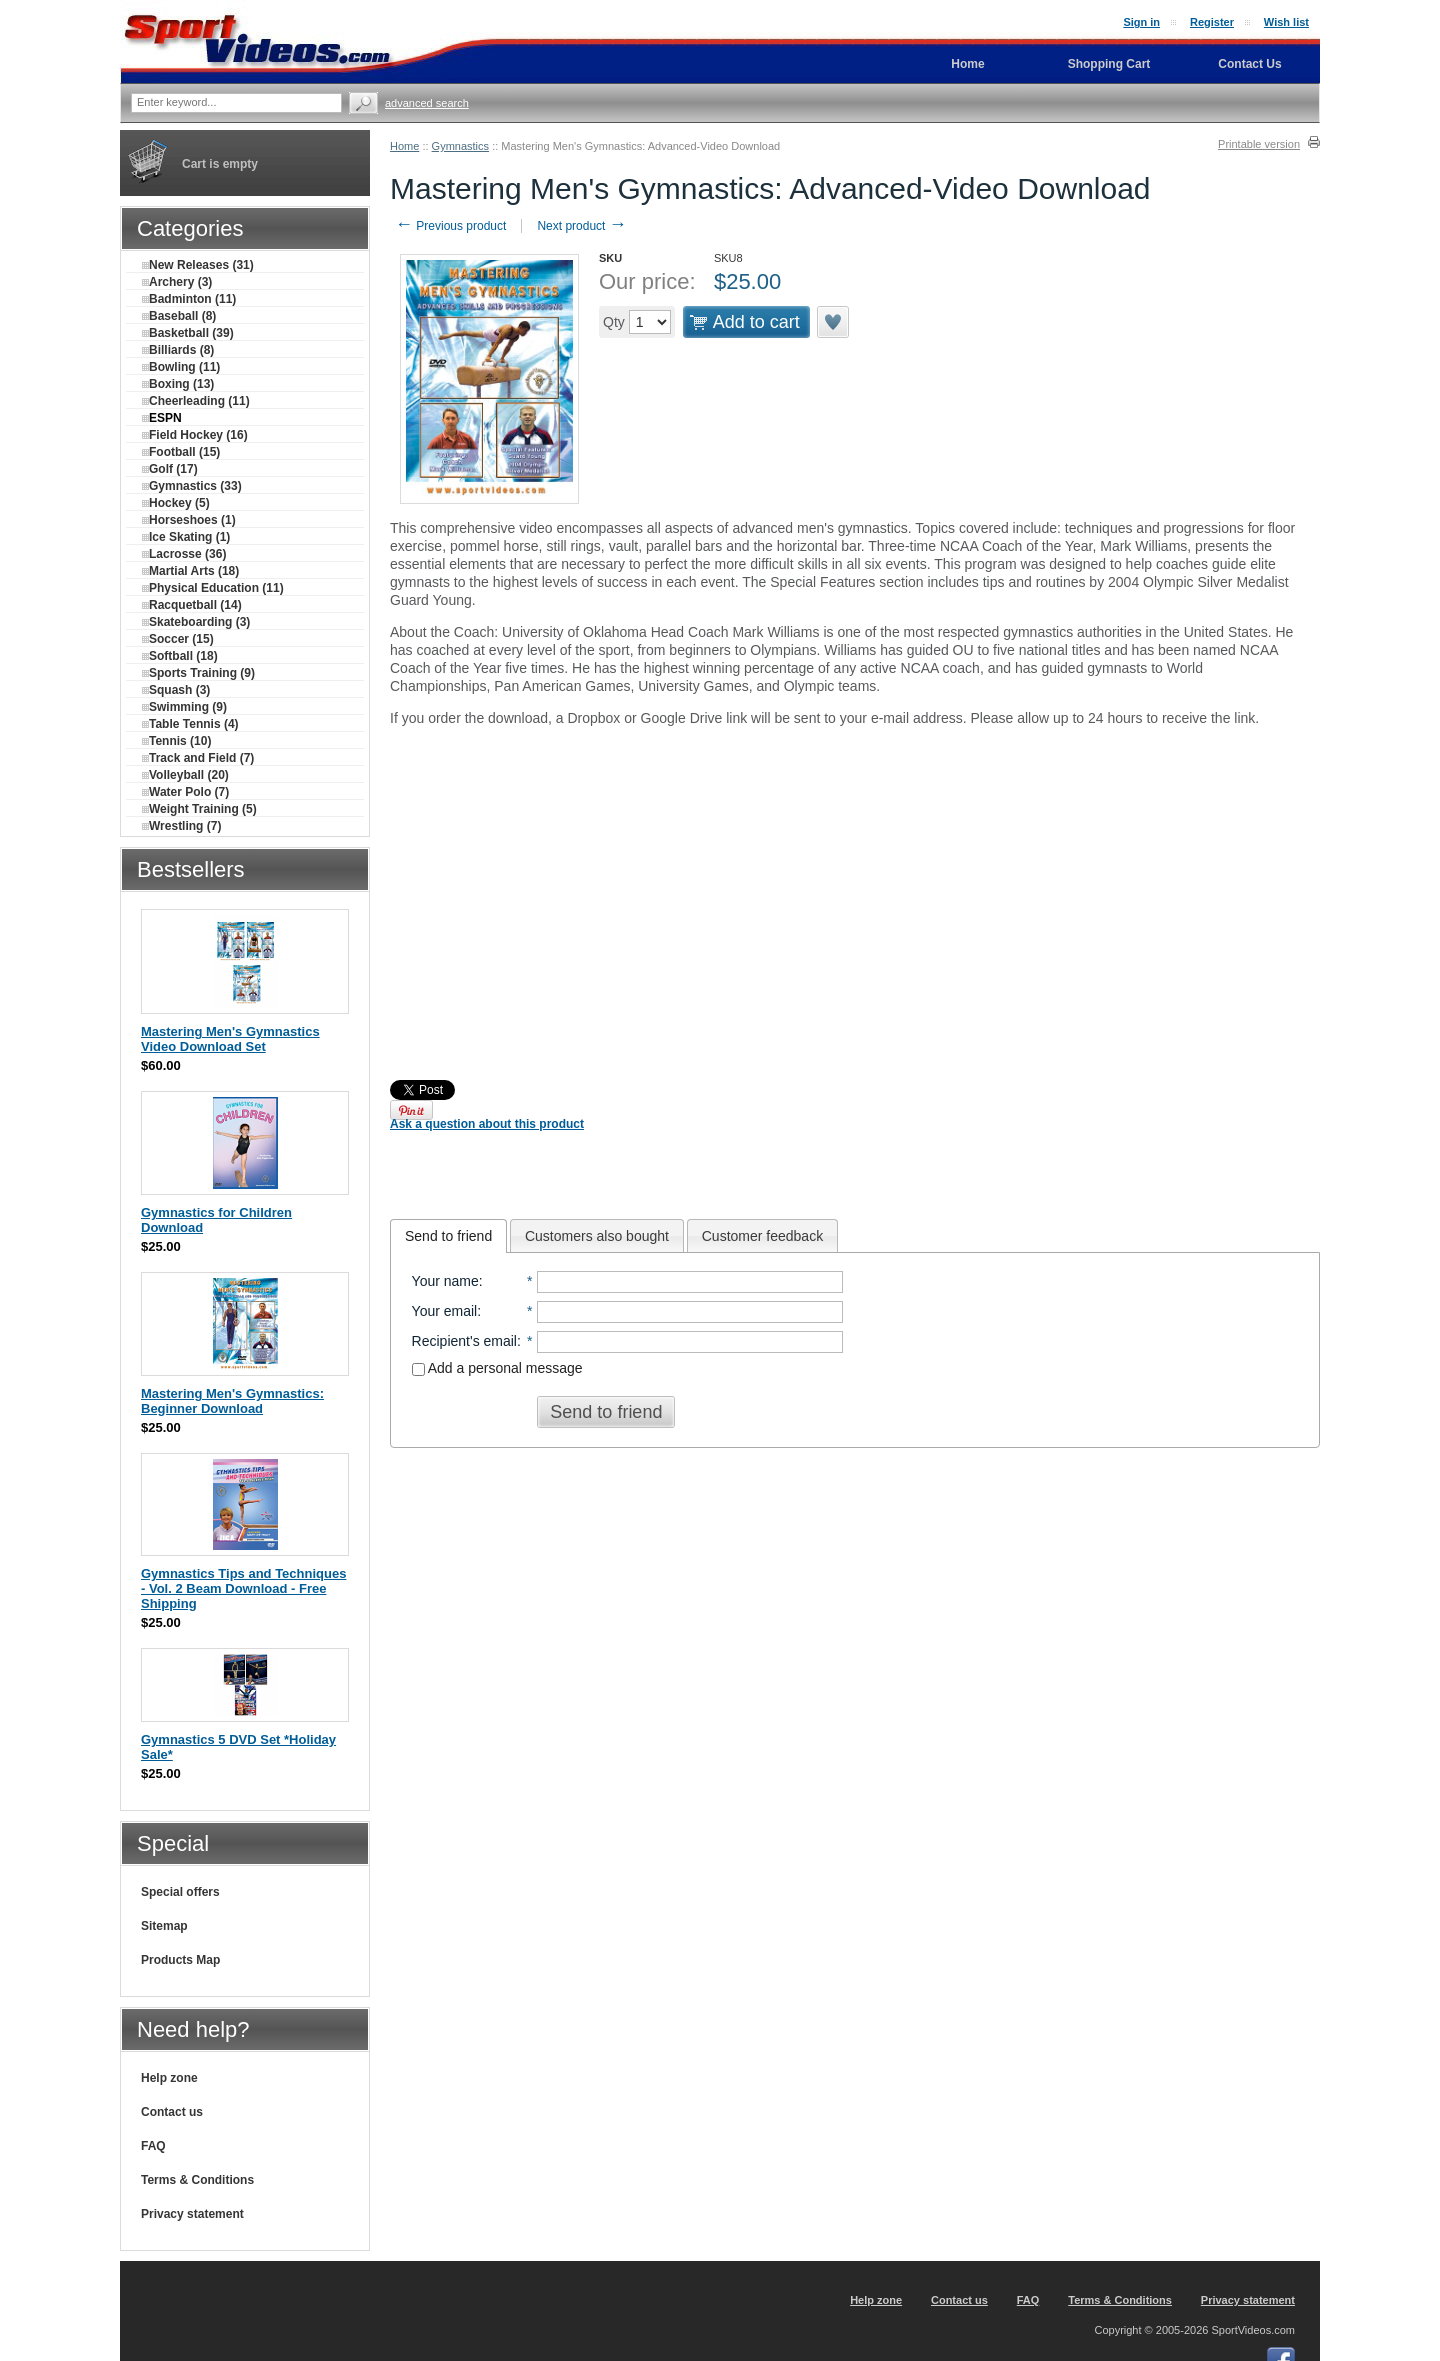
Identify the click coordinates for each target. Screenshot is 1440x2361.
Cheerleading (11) (196, 401)
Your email (445, 1311)
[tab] (448, 1236)
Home (404, 146)
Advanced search (427, 103)
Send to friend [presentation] (448, 1236)
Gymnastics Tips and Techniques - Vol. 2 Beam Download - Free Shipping (243, 1588)
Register (1212, 22)
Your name (445, 1281)
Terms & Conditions (197, 2180)
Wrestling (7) (181, 826)
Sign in (1141, 22)
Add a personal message (497, 1368)
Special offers (180, 1892)
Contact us (172, 2112)
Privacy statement (192, 2214)
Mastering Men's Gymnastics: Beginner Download (232, 1401)
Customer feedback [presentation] (762, 1236)
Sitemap (164, 1926)
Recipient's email (464, 1341)
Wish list (1286, 22)
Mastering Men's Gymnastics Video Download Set (230, 1039)
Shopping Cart (1109, 64)
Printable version (1259, 144)
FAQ (153, 2146)
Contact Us (1249, 64)
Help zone (169, 2078)
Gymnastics (460, 146)
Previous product (450, 226)
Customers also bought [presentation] (597, 1236)
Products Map (180, 1960)
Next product (581, 226)
